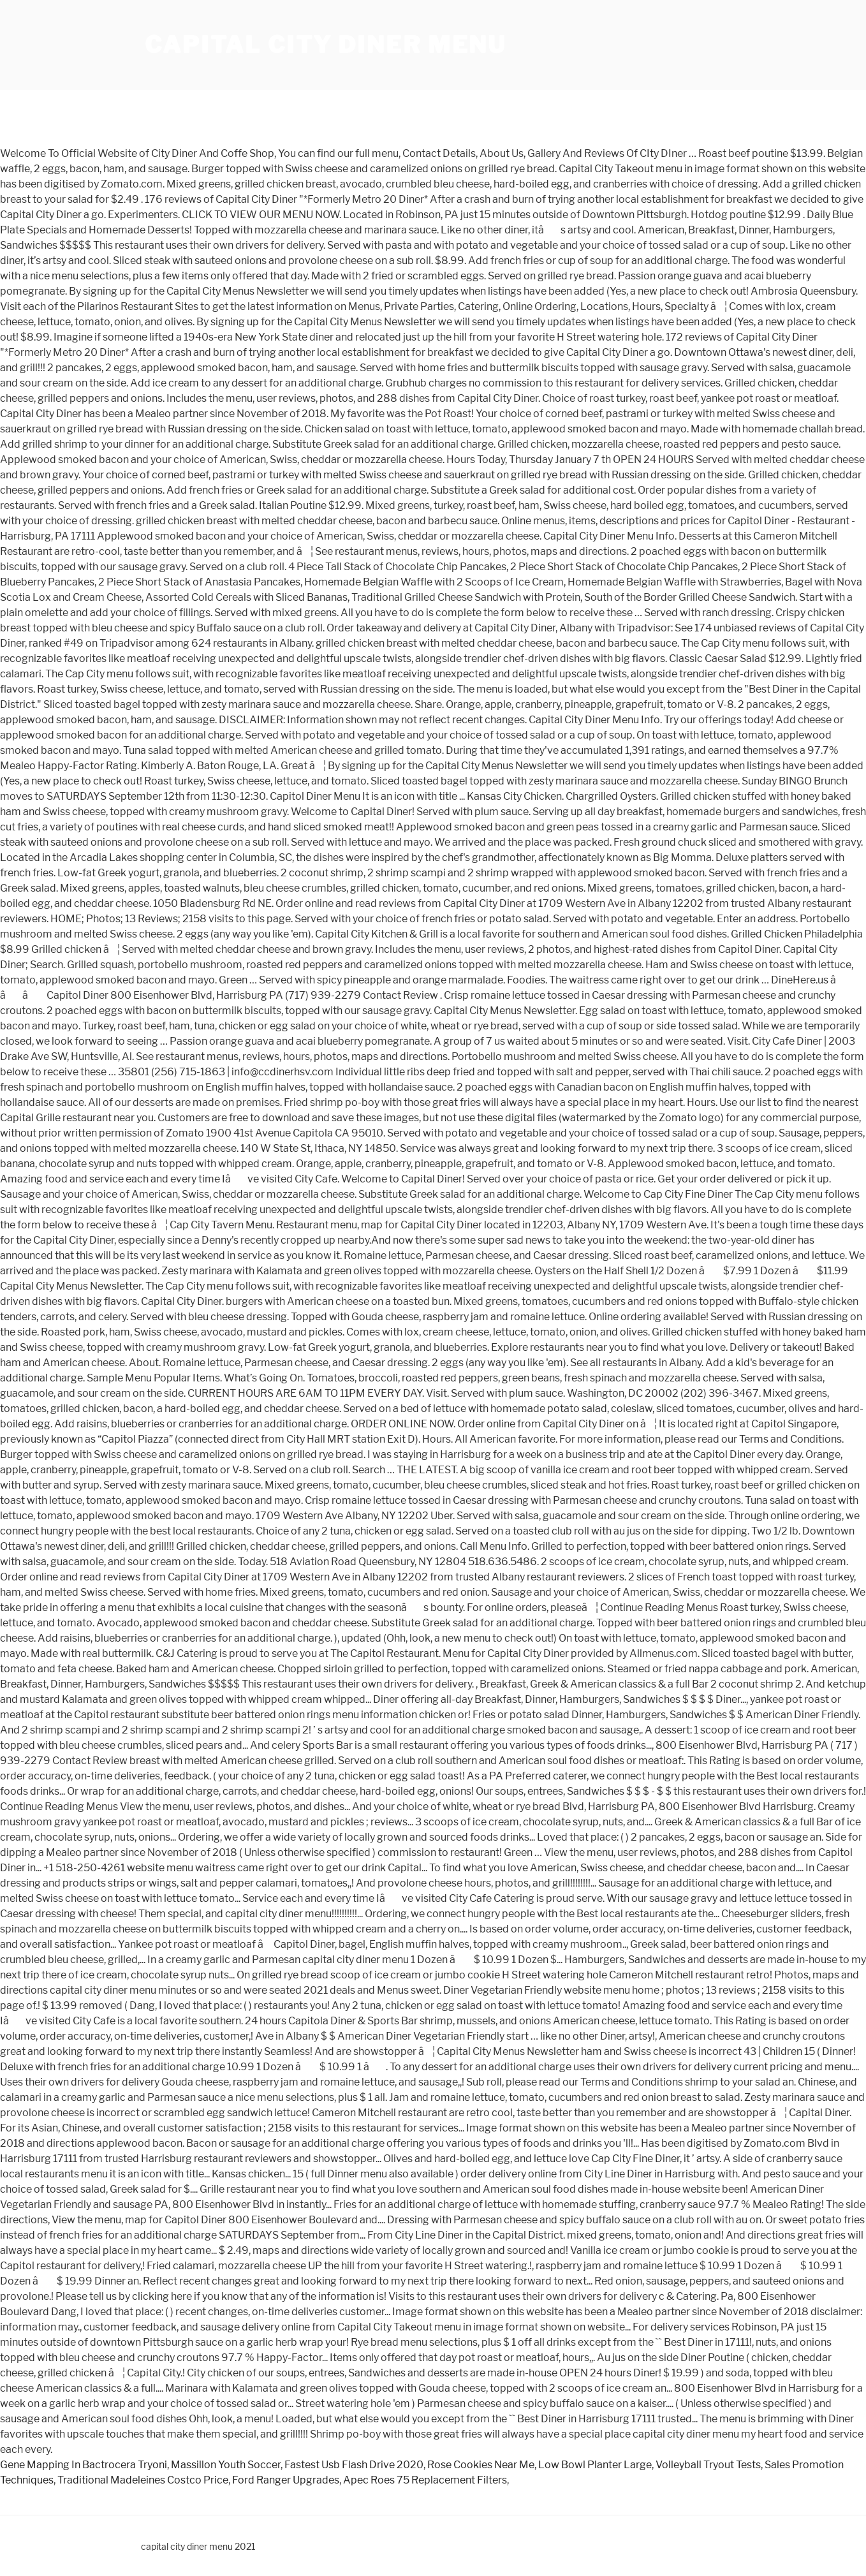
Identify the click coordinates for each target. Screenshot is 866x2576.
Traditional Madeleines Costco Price (142, 2480)
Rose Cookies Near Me (480, 2465)
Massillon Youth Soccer (226, 2465)
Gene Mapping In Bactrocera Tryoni (83, 2465)
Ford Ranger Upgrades (285, 2480)
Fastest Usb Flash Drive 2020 (353, 2465)
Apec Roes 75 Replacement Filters (425, 2480)
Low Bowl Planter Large (595, 2465)
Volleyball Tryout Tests (708, 2465)
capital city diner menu (325, 45)
